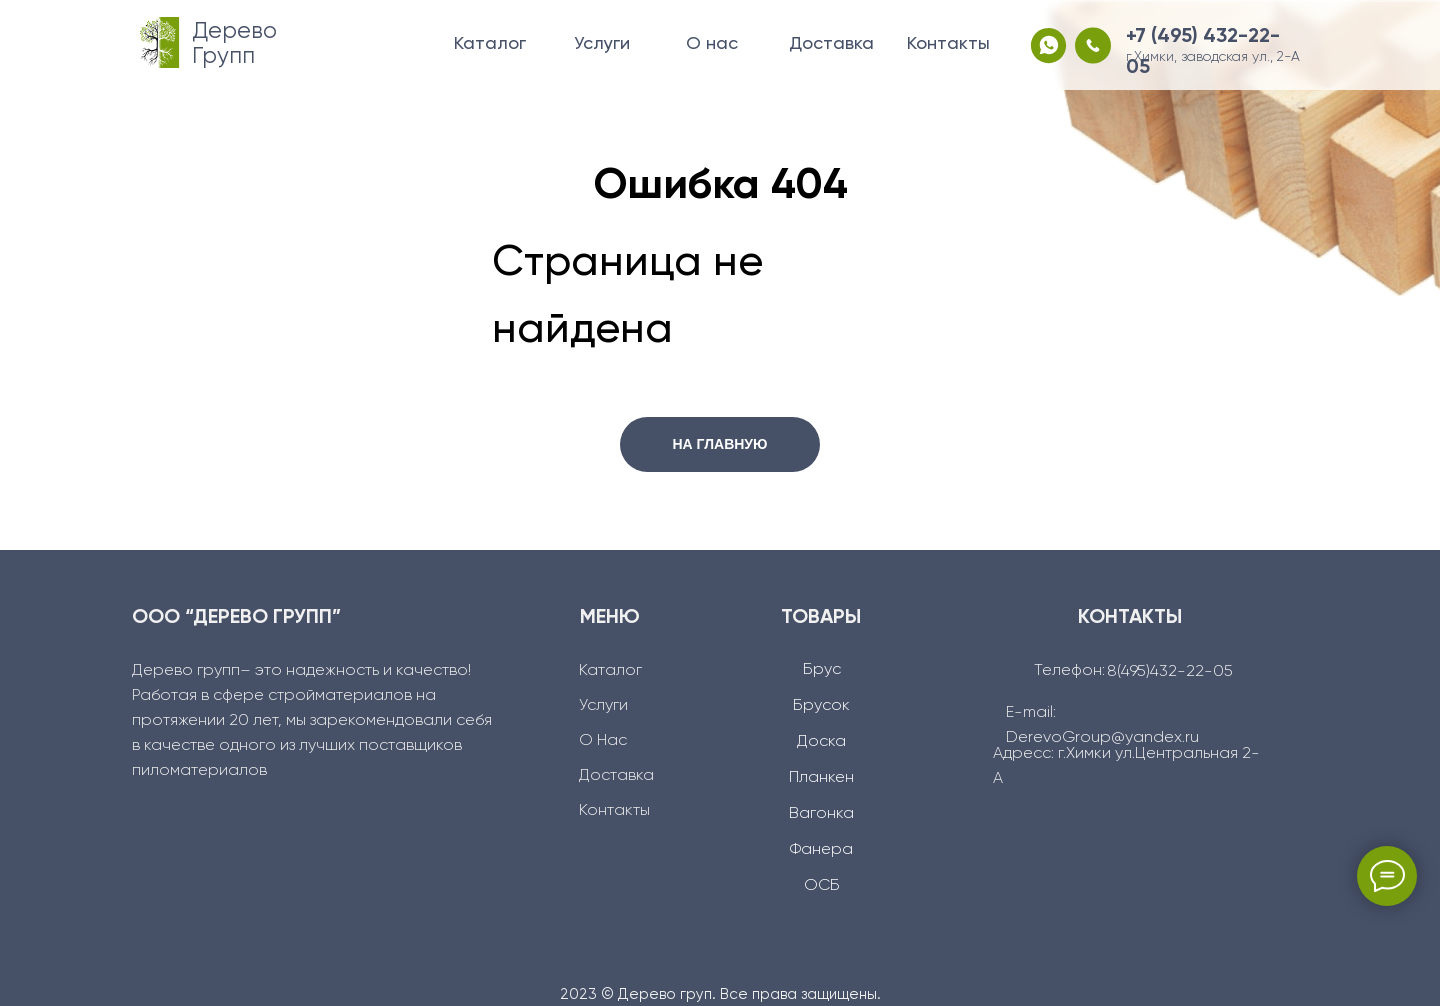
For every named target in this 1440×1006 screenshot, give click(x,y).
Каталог (490, 44)
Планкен (821, 778)
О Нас (603, 741)
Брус (822, 670)
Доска (821, 742)
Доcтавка (616, 776)
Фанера (821, 850)
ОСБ (822, 886)
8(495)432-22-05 (1170, 672)
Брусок (821, 706)
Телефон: (1069, 671)
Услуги (602, 44)
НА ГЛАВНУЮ (720, 444)
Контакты (948, 44)
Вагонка (821, 814)
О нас (712, 44)
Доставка (831, 44)
